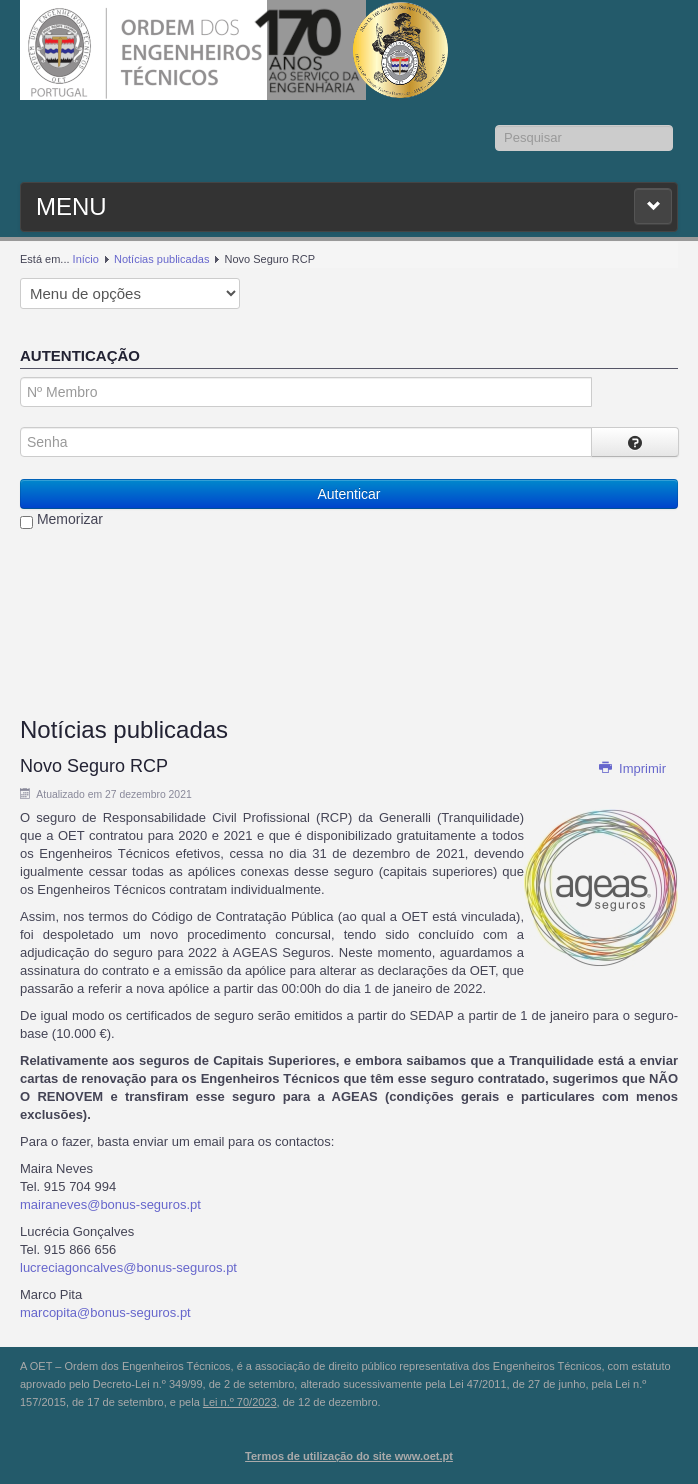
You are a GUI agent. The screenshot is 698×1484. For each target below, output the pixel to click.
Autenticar (348, 494)
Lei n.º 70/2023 (240, 1402)
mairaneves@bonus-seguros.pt (110, 1204)
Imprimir (632, 768)
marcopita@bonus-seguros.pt (105, 1312)
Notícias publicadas (161, 259)
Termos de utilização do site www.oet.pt (349, 1456)
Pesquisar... (495, 125)
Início (86, 259)
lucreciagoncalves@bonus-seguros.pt (128, 1267)
